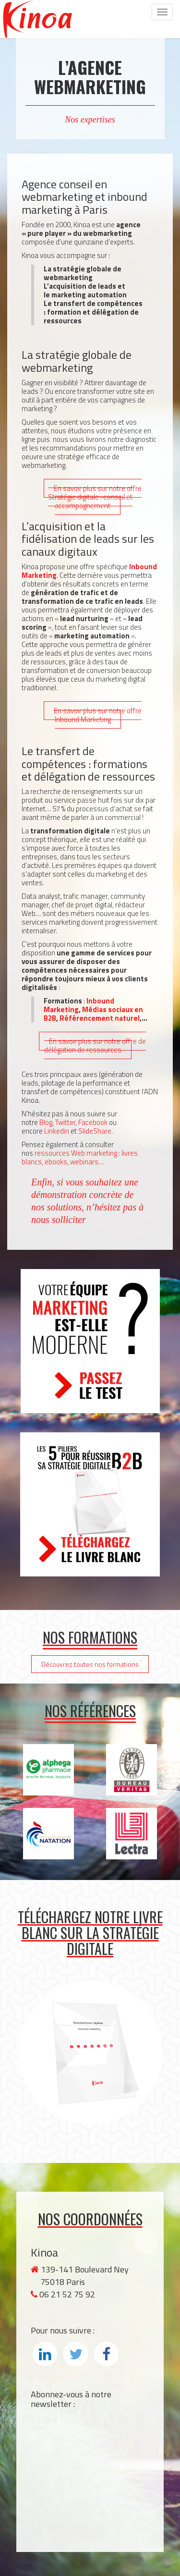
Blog (45, 1122)
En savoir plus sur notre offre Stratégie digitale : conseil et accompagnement (95, 497)
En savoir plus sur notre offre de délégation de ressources (95, 1045)
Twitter (65, 1122)
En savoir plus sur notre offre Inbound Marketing (98, 715)
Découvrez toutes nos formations (90, 1664)
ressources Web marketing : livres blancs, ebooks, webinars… (80, 1157)
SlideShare (94, 1130)
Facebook (93, 1122)
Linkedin (56, 1130)
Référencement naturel (100, 1018)
